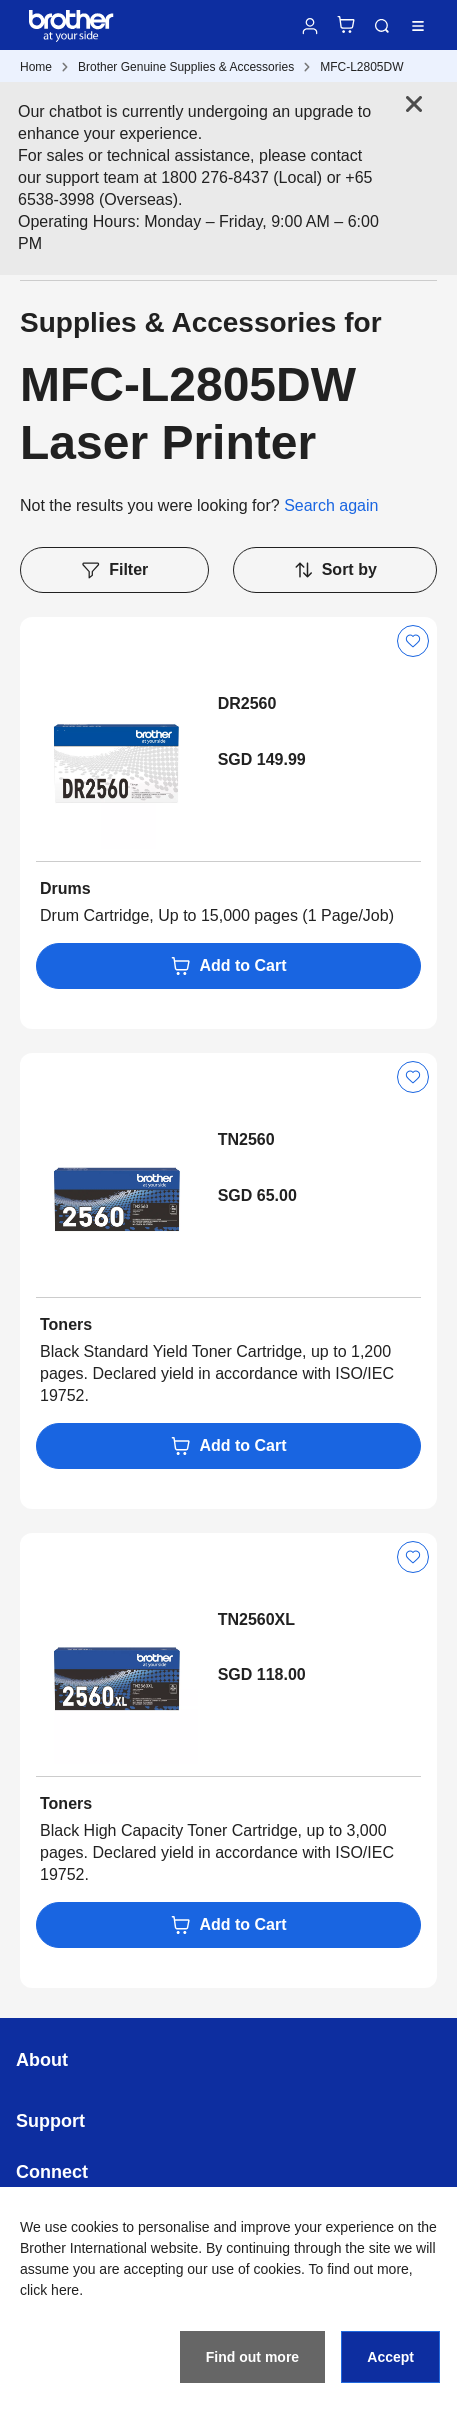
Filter (114, 570)
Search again (331, 505)
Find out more (252, 2357)
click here (49, 2290)
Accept (390, 2357)
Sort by (335, 570)
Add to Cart (228, 966)
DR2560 (247, 703)
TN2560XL (256, 1619)
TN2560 (246, 1139)
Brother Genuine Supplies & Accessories (186, 67)
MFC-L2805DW (361, 67)
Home (36, 67)
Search (382, 26)
